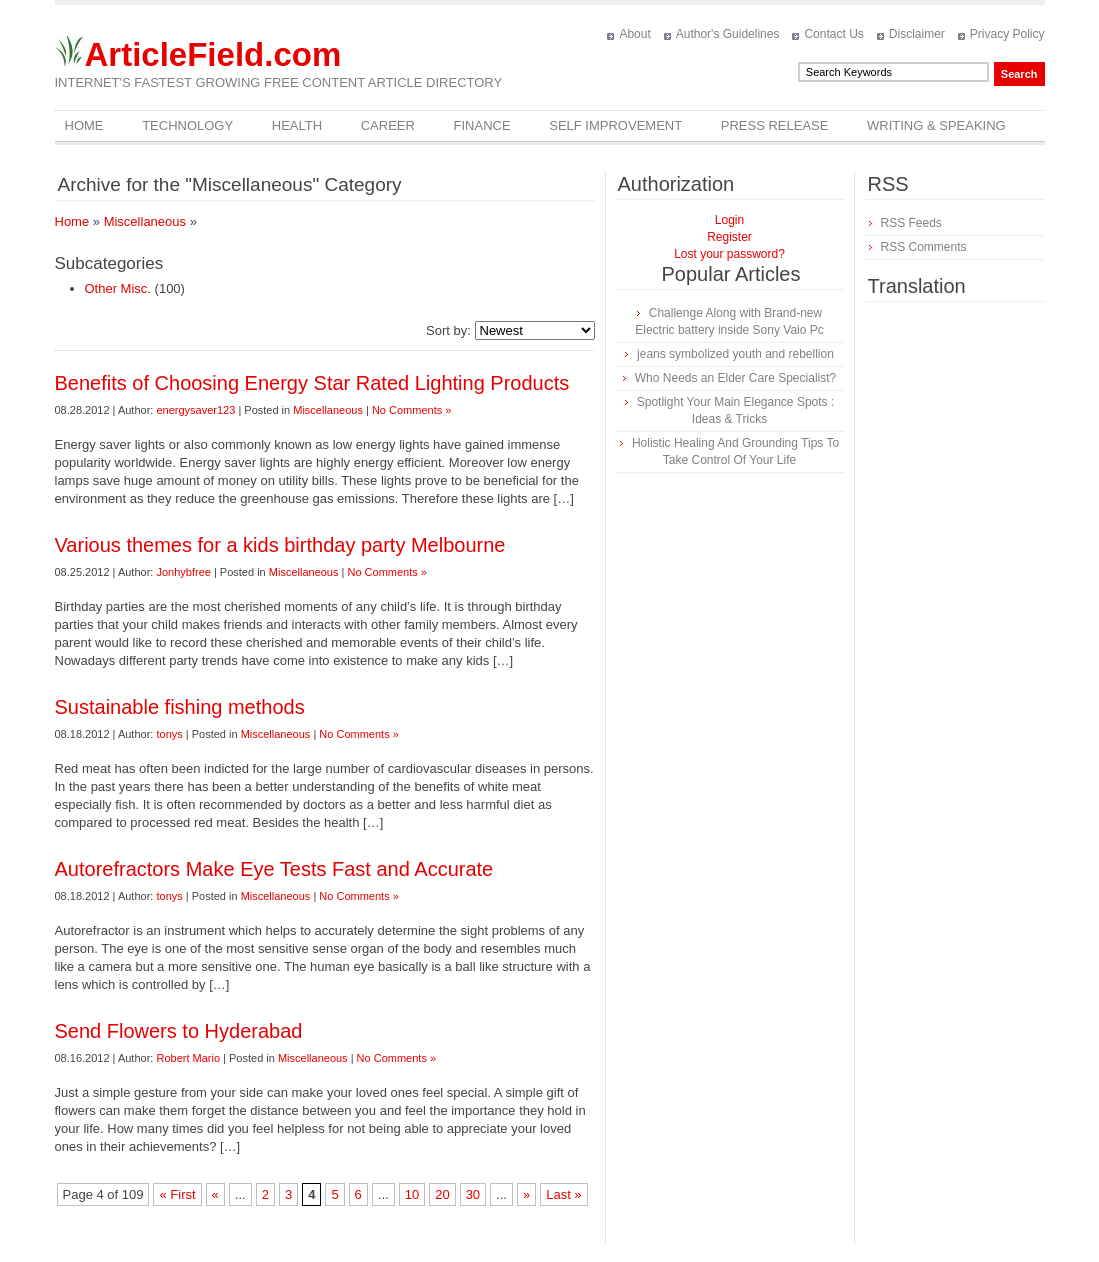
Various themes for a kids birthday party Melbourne (280, 545)
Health (297, 125)
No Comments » (411, 410)
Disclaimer (917, 34)
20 (442, 1194)
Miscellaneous (145, 221)
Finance (482, 125)
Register (729, 237)
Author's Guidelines (728, 34)
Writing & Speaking (936, 125)
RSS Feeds (911, 223)
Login (729, 220)
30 (473, 1194)
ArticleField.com (213, 54)
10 (412, 1194)
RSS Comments (924, 247)
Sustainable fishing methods (180, 707)
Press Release (775, 125)
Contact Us (833, 34)
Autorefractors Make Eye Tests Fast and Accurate (274, 869)
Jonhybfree (183, 572)
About (634, 34)
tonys (169, 734)
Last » (563, 1194)
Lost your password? (729, 254)
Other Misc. (118, 288)
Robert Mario (188, 1058)
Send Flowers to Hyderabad (179, 1031)
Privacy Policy (1007, 34)
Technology (187, 125)
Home (84, 125)
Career (388, 125)
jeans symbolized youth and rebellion (735, 354)
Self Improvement (615, 125)
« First (177, 1194)
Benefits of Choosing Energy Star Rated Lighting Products (312, 383)
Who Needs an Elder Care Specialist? (735, 378)
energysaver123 (195, 410)
